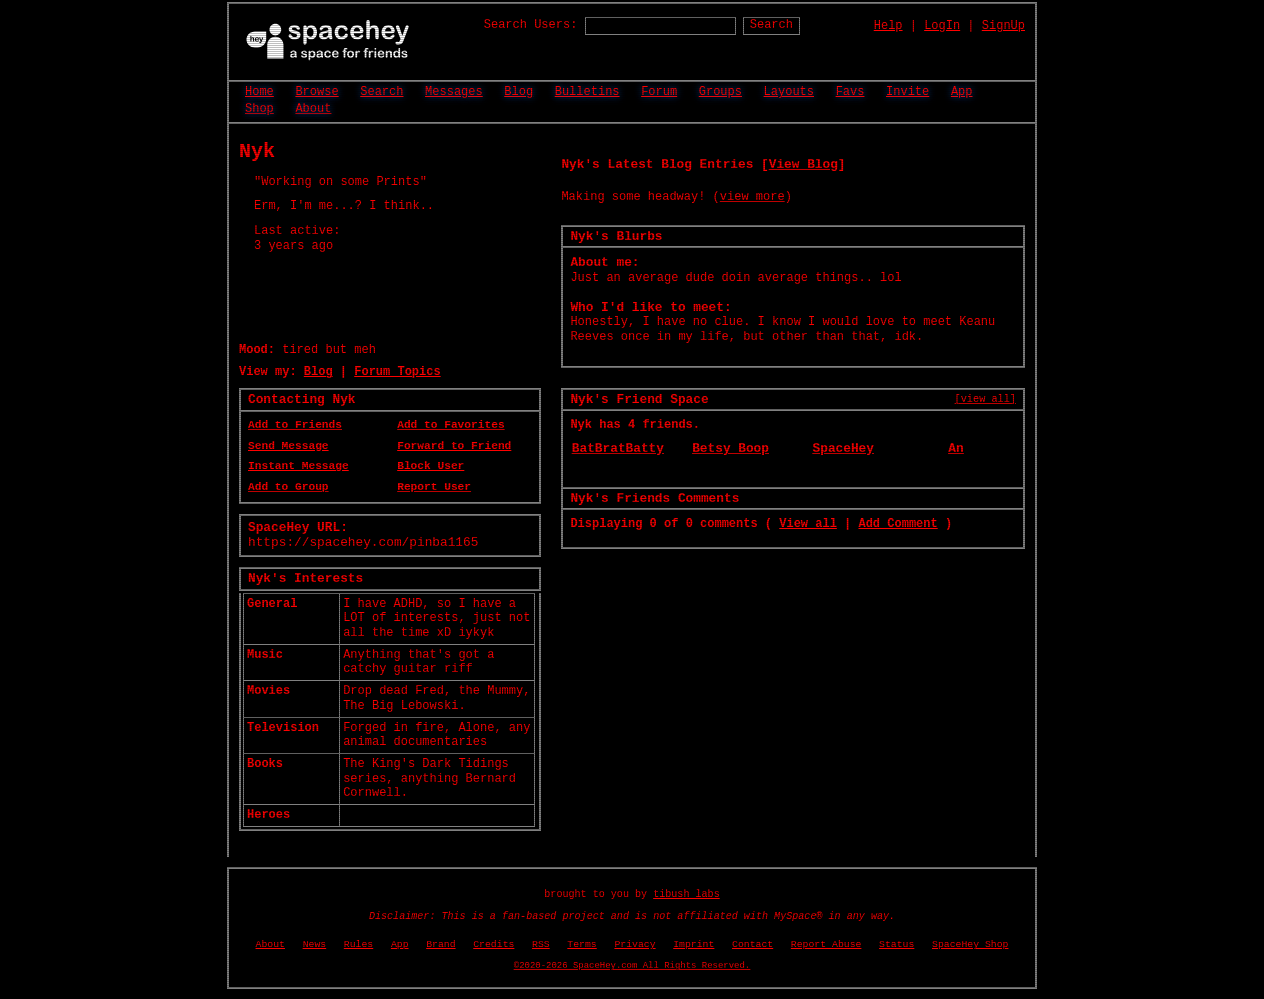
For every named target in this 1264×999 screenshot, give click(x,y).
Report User (434, 487)
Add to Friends (295, 425)
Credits (493, 944)
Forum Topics (397, 372)
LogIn (942, 26)
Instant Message (298, 466)
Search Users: (531, 25)
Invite (907, 92)
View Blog (803, 164)
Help (888, 26)
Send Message (288, 446)
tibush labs (686, 894)
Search (771, 25)
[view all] (985, 399)
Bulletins (587, 92)
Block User (430, 466)
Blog (518, 92)
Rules (358, 944)
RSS (541, 944)
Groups (720, 92)
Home (259, 92)
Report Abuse (826, 944)
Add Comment (897, 524)
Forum (659, 92)
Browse (316, 92)
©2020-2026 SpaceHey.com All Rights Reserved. (632, 966)
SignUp (1003, 26)
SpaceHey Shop (970, 944)
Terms (581, 944)
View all (808, 524)
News (315, 944)
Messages (454, 92)
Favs (850, 92)
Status (896, 944)
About (313, 109)
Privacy (634, 944)
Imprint (693, 944)
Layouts (789, 92)
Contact (752, 944)
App (962, 92)
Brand (440, 944)
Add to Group (288, 487)
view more (752, 197)
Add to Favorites (450, 425)
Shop (259, 109)
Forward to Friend (454, 446)
